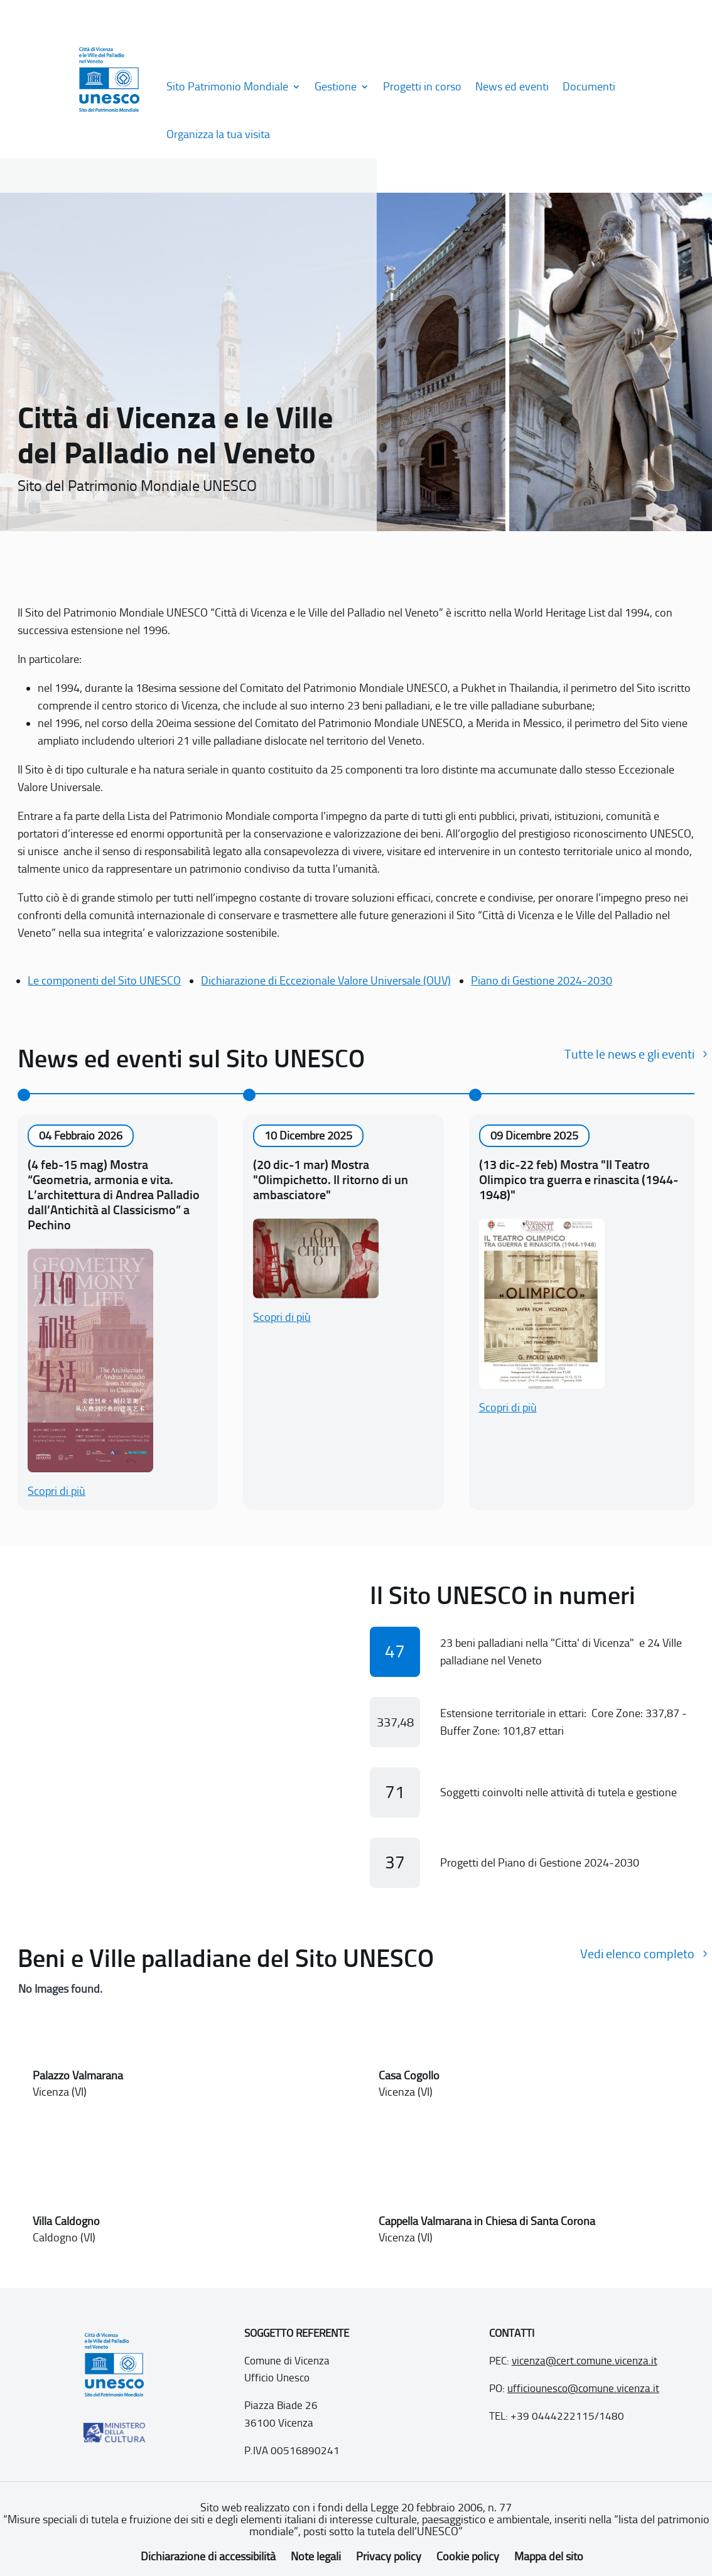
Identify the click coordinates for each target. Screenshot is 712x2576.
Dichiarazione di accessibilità (208, 2556)
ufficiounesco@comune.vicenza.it (583, 2388)
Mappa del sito (548, 2556)
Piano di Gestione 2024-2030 (541, 981)
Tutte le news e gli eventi (629, 1054)
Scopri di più (56, 1491)
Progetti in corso (422, 87)
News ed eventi (512, 87)
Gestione (336, 87)
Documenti (589, 87)
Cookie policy (467, 2556)
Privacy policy (388, 2556)
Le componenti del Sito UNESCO (104, 981)
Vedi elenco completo (637, 1953)
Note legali (316, 2556)
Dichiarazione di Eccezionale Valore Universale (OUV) (326, 981)
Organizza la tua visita (218, 134)
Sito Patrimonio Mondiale (227, 87)
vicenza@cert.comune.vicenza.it (584, 2360)
